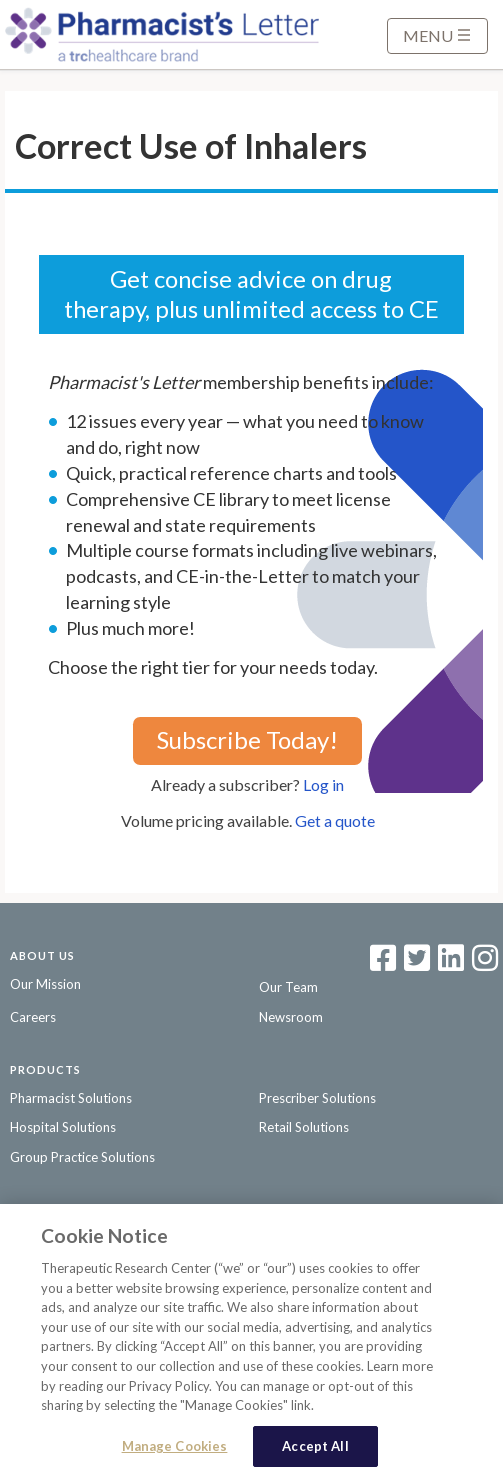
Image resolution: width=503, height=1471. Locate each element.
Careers (33, 1017)
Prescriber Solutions (317, 1098)
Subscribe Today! (247, 739)
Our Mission (45, 984)
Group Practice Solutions (82, 1157)
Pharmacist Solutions (71, 1098)
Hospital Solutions (63, 1127)
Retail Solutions (304, 1127)
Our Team (288, 987)
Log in (323, 784)
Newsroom (291, 1017)
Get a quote (335, 820)
